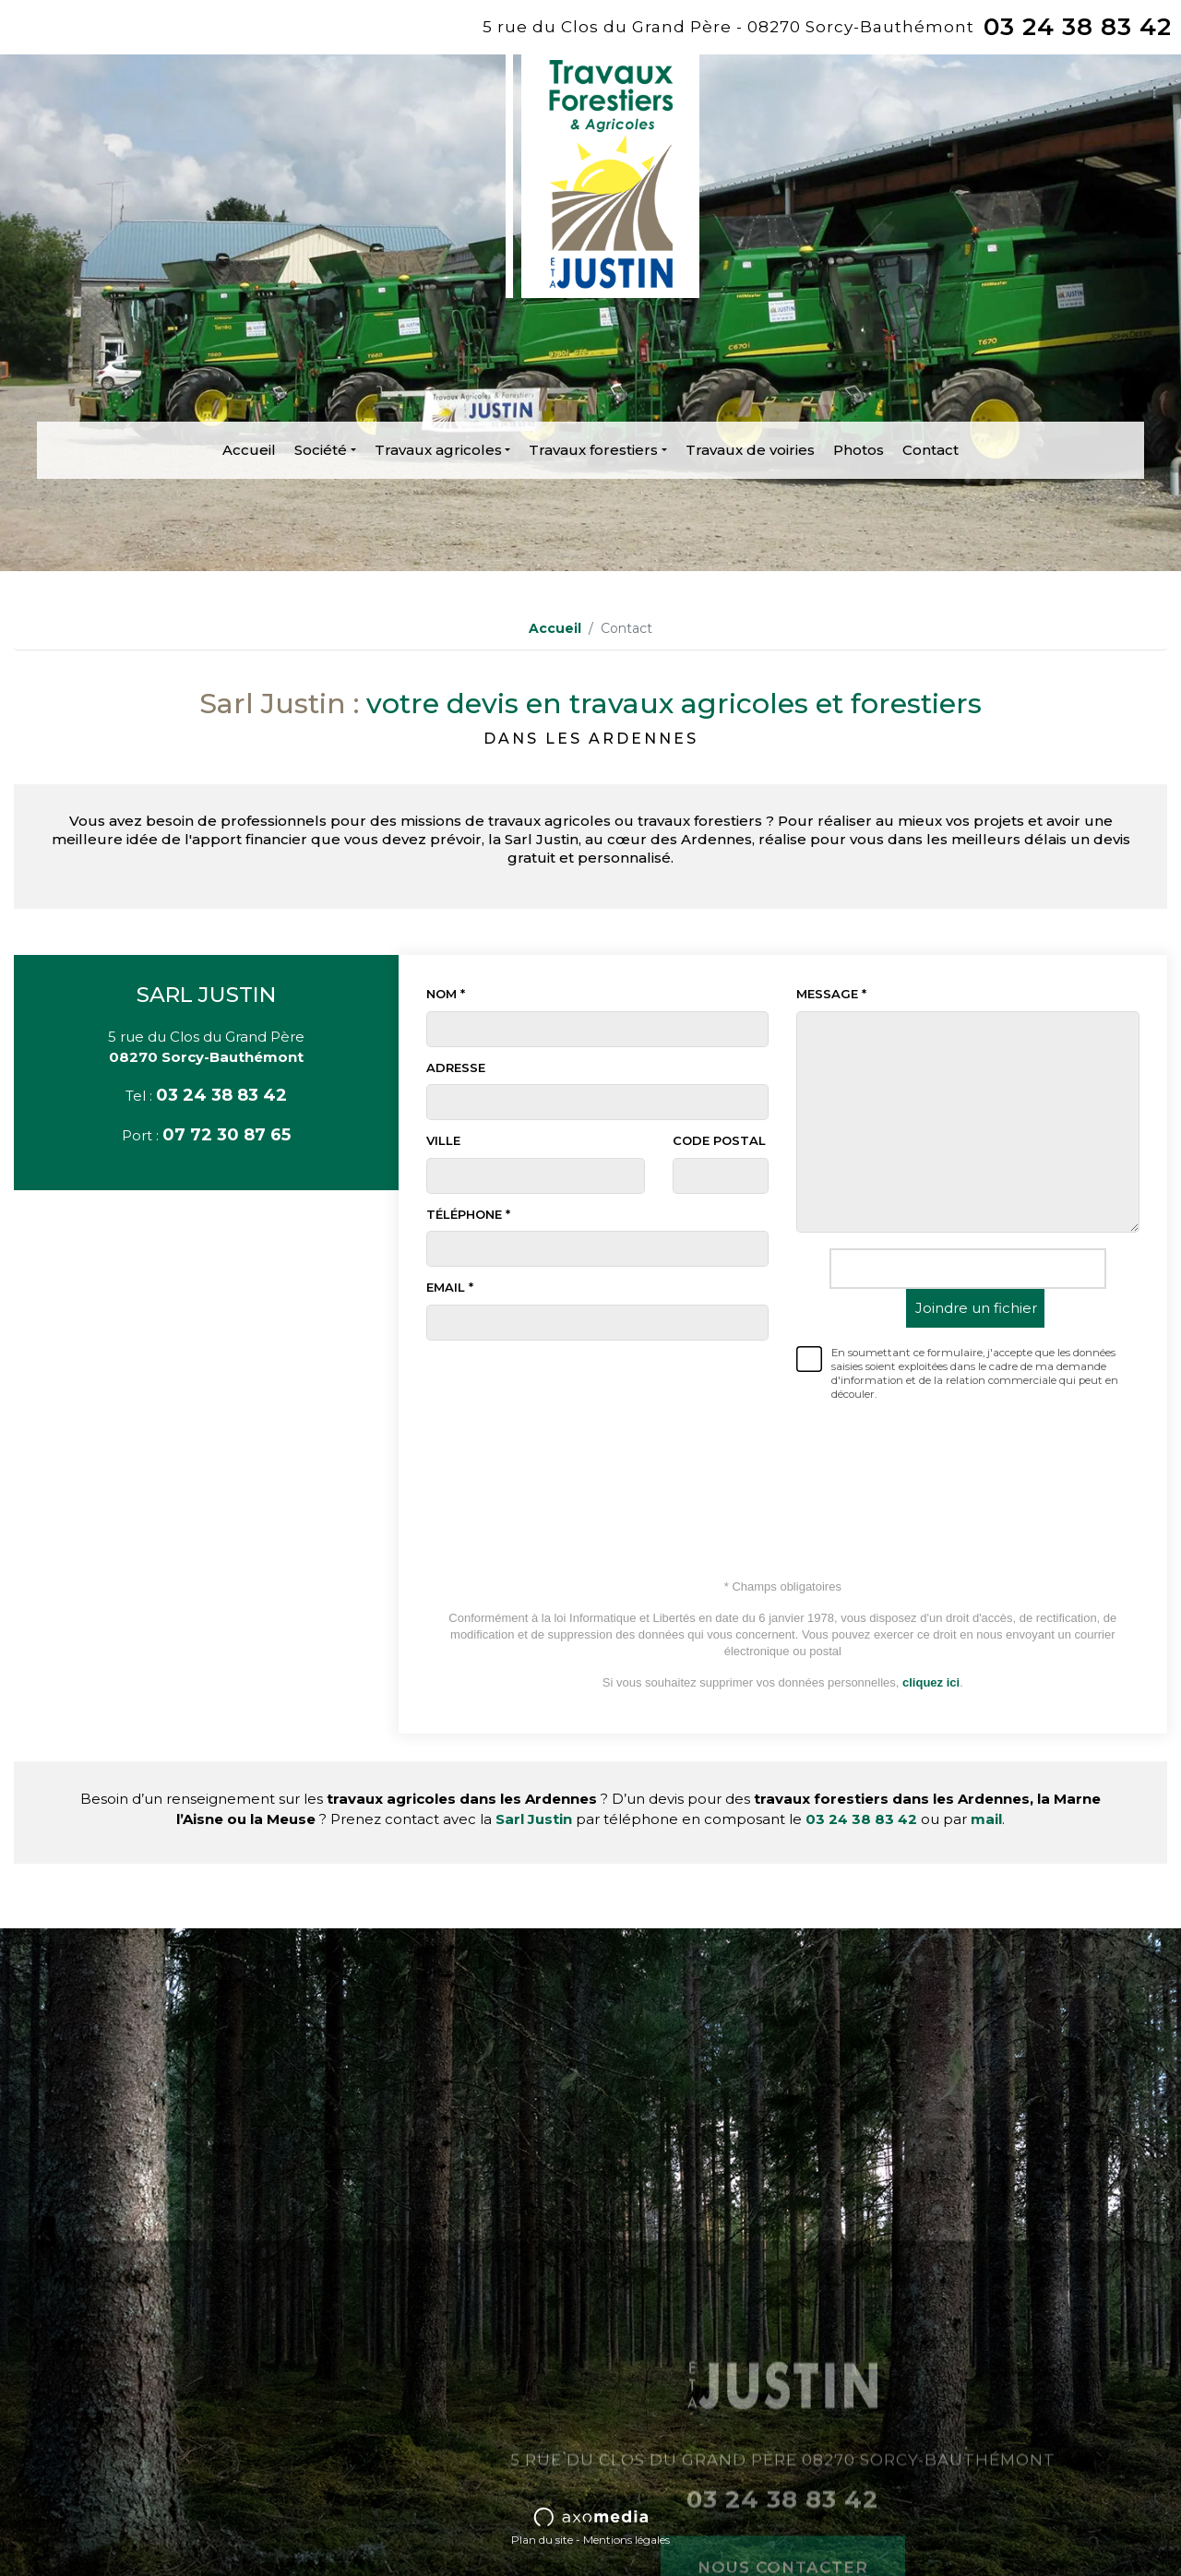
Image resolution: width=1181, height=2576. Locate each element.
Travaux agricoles (438, 450)
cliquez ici (931, 1682)
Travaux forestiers (593, 450)
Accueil (249, 450)
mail (986, 1819)
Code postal (719, 1140)
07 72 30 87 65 (226, 1135)
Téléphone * (468, 1214)
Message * (831, 993)
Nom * (445, 993)
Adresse (455, 1067)
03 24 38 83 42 (1078, 27)
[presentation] (968, 1463)
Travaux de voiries (750, 450)
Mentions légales (626, 2539)
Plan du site (542, 2539)
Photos (858, 450)
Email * (449, 1287)
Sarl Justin (533, 1819)
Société (320, 450)
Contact (930, 450)
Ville (443, 1140)
